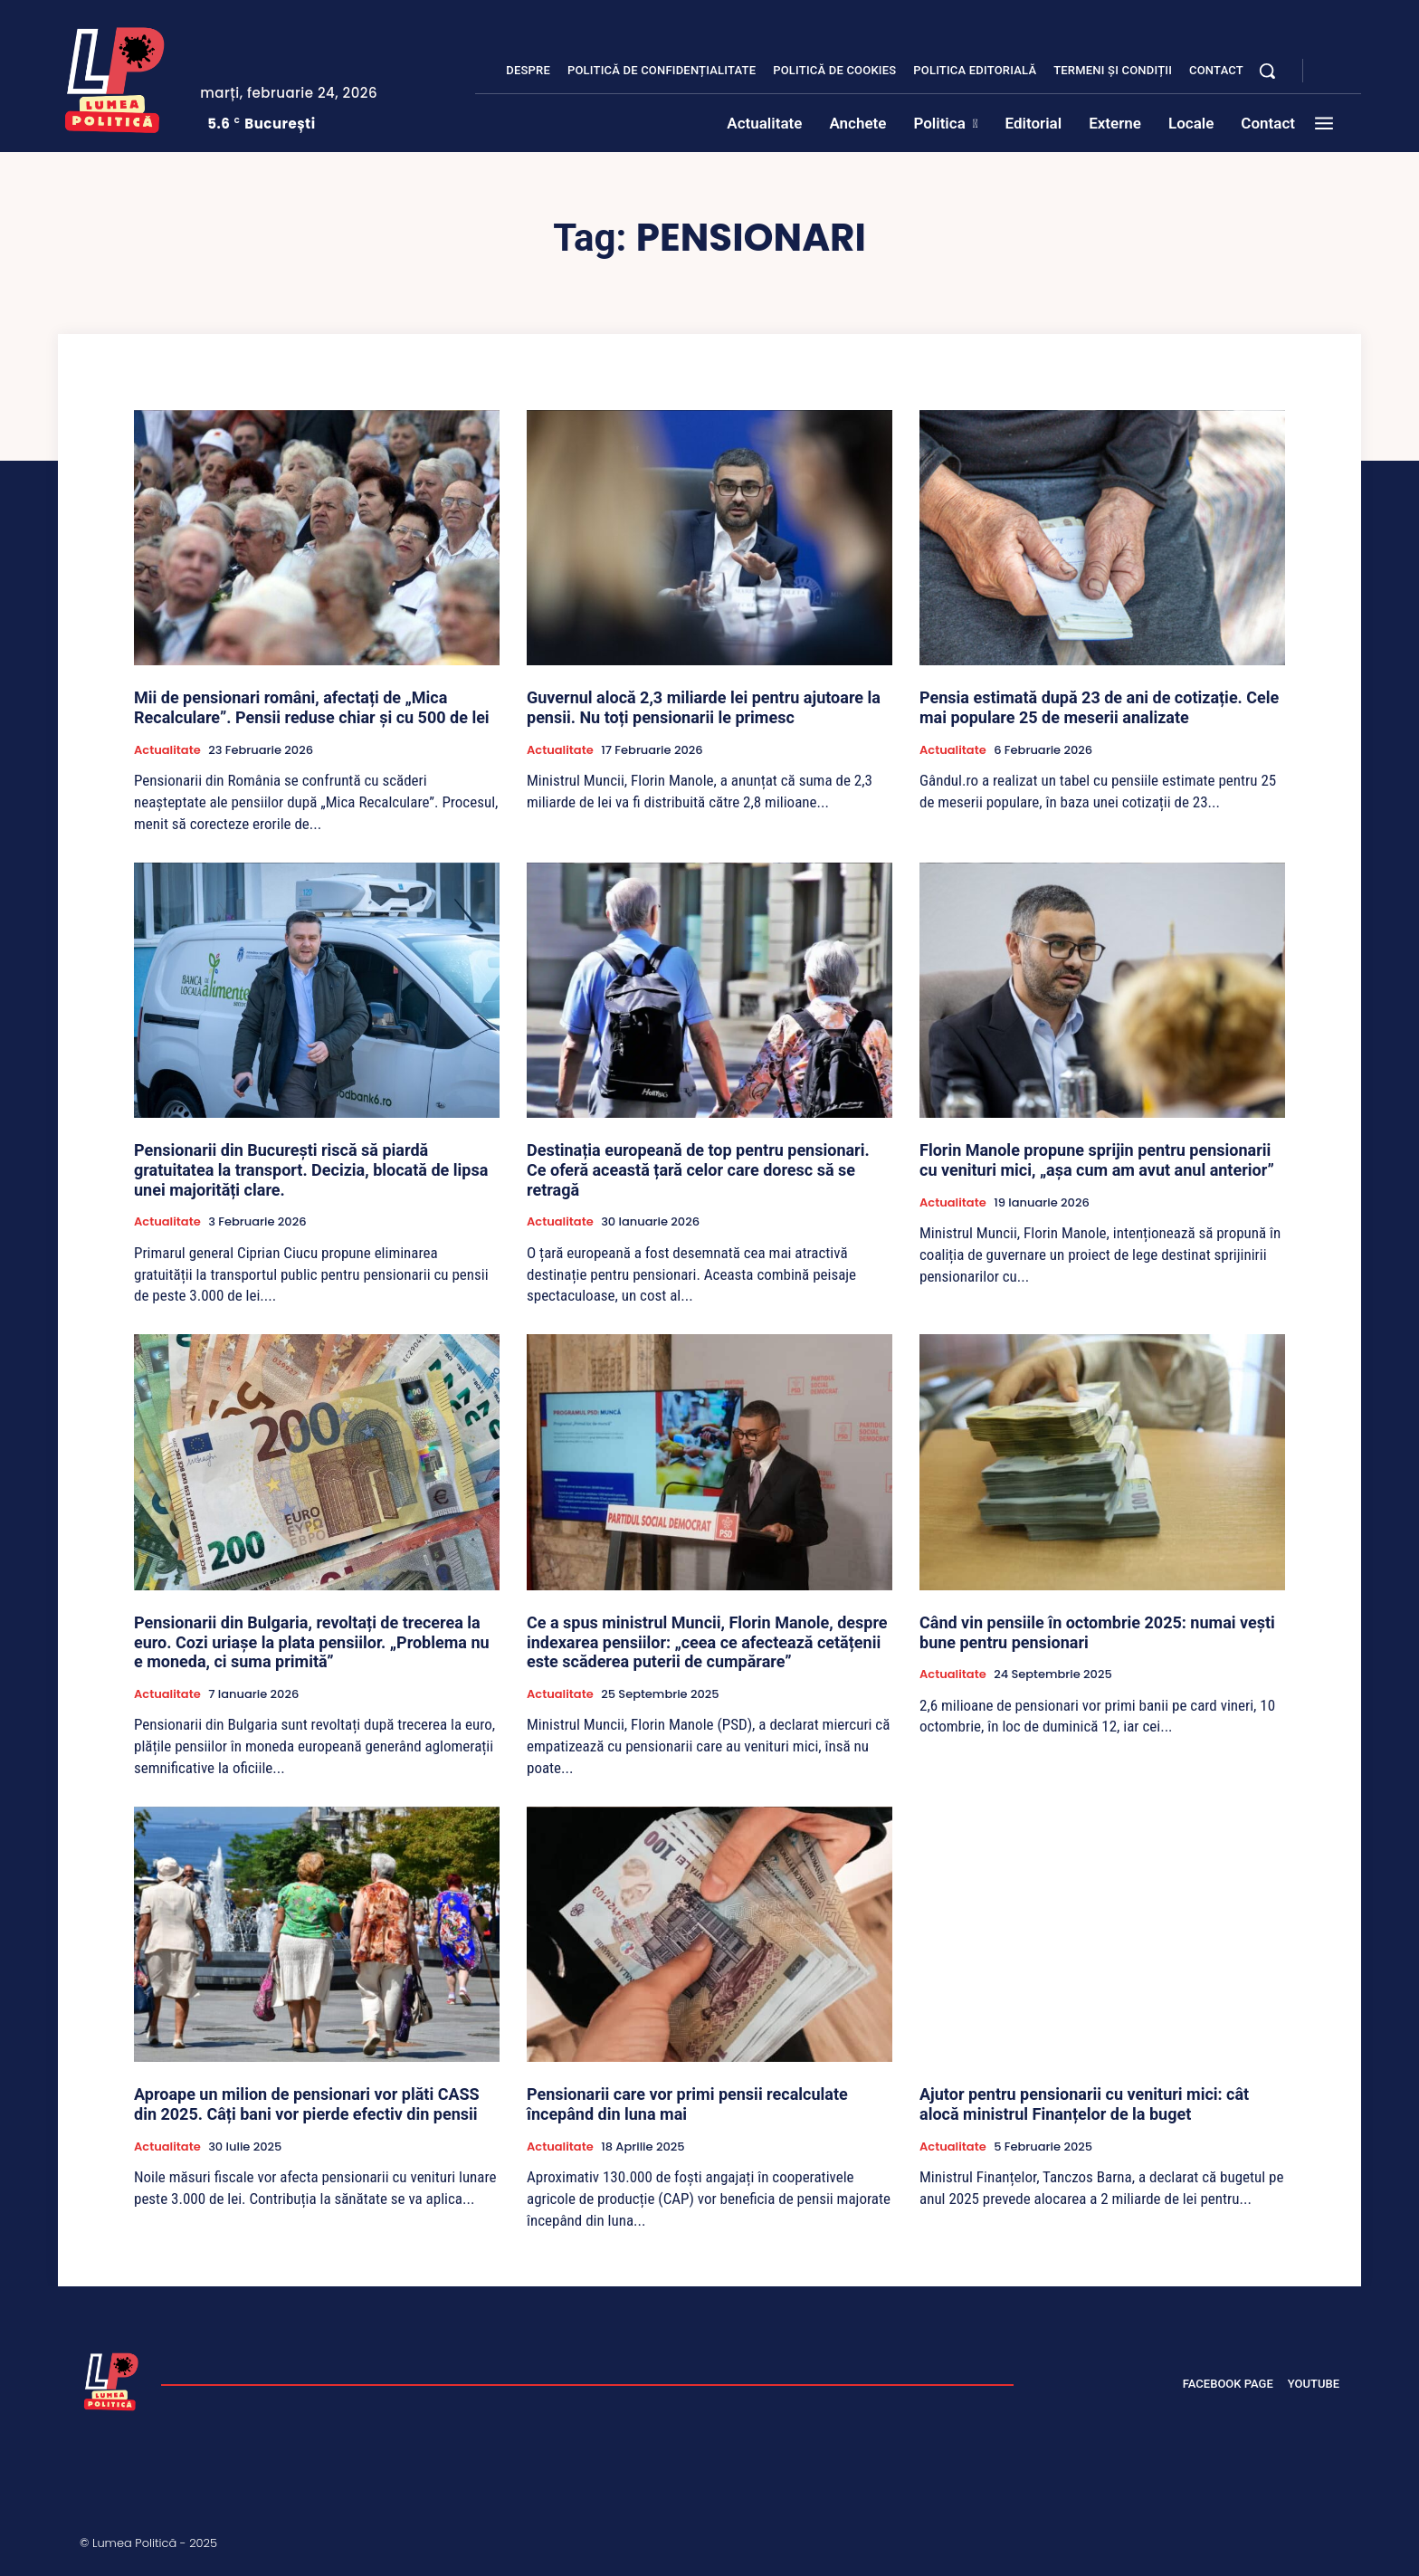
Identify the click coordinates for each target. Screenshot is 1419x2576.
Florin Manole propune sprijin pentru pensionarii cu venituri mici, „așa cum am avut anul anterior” (1096, 1159)
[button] (1267, 70)
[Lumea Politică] (115, 76)
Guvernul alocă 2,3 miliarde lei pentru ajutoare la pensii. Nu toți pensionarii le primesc (704, 707)
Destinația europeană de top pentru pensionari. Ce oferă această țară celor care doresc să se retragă (698, 1169)
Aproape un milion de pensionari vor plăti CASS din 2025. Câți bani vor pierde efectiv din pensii (307, 2104)
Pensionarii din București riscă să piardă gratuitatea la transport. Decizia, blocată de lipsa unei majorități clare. (311, 1169)
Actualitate (167, 750)
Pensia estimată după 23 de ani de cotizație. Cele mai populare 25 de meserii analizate (1099, 707)
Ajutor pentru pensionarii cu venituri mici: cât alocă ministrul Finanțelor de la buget (1084, 2104)
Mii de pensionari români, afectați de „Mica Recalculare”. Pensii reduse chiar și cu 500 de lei (312, 707)
